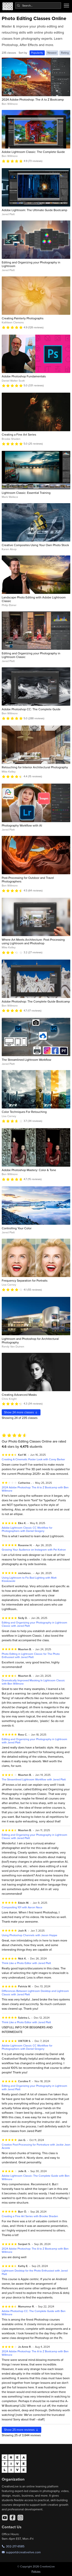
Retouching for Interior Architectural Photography (35, 767)
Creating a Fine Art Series (19, 434)
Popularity (37, 53)
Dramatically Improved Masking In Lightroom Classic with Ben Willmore (33, 1682)
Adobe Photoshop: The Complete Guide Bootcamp (36, 1001)
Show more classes (21, 1412)
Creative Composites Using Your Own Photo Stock (35, 545)
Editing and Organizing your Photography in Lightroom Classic (31, 655)
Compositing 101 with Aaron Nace (22, 1907)
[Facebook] (12, 2518)
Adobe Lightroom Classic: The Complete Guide (33, 152)
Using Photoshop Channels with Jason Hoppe (29, 1935)
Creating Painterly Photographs (22, 318)
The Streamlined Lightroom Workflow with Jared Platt (34, 1779)
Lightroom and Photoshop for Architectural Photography (30, 1340)
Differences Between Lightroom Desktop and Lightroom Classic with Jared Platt (35, 1992)
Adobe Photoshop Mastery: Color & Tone (29, 1170)
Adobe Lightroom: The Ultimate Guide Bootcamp (34, 210)
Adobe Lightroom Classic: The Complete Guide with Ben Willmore (36, 2177)
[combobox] (38, 5)
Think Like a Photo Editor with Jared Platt (26, 1963)
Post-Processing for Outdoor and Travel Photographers (28, 879)
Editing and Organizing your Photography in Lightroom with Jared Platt (34, 1740)
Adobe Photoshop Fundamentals (24, 376)
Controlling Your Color (16, 1228)
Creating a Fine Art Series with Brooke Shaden (30, 2216)
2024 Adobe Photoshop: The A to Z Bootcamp (33, 99)
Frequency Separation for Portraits (24, 1280)
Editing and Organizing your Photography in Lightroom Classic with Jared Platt (34, 1624)
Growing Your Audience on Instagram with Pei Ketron (34, 1549)
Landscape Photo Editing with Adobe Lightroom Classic (34, 599)
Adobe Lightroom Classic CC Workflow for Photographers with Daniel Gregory (27, 1529)
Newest (51, 53)
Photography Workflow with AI (22, 825)
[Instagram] (20, 2518)
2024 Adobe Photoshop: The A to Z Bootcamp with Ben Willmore (35, 1489)
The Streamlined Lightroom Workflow (26, 1060)
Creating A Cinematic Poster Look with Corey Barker (33, 1459)
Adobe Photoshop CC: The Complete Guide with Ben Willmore (33, 2312)
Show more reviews (21, 2429)
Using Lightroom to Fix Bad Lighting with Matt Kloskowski (29, 1579)
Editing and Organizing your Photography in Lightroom (31, 264)
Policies (36, 2571)
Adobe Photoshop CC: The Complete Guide (31, 709)
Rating (65, 53)
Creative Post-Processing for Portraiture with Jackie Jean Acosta (36, 2146)
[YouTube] (5, 2518)
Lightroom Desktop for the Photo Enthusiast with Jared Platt (35, 2272)
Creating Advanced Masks (19, 1395)
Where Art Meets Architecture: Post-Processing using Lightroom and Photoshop (33, 941)
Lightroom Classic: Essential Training (26, 493)
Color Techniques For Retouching (24, 1112)
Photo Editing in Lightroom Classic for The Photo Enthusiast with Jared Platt (31, 1655)
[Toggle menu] (66, 5)
